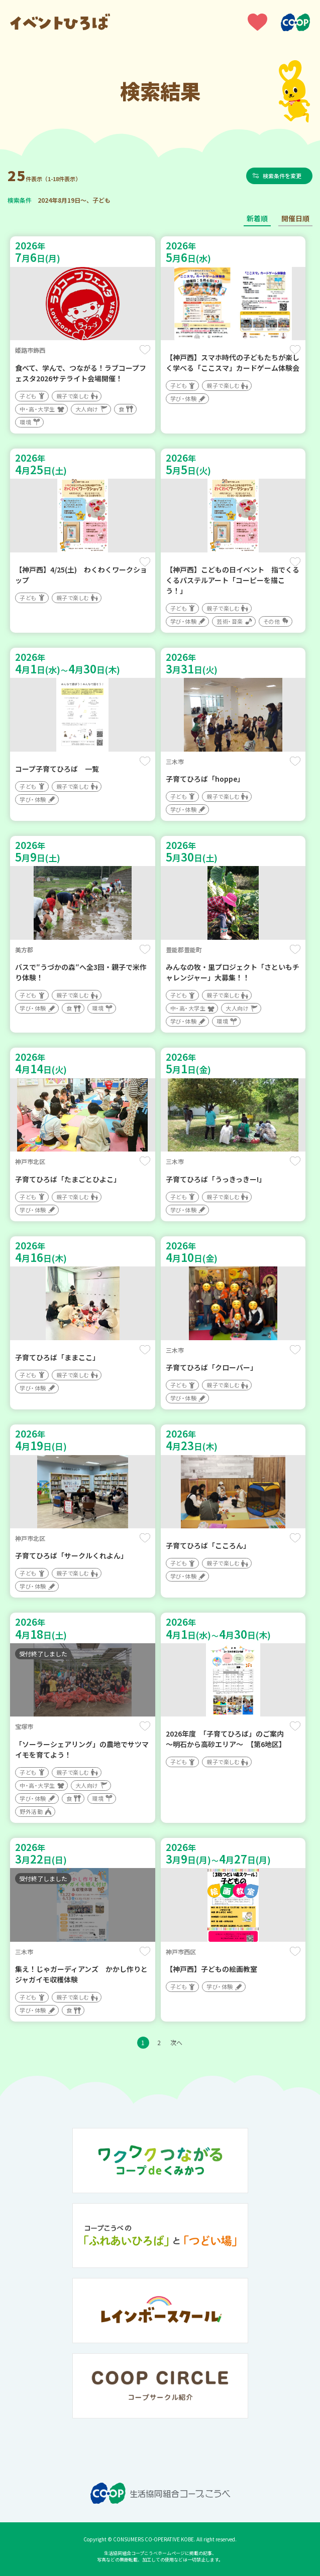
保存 (145, 349)
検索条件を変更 (284, 176)
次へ (176, 2042)
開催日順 (295, 218)
